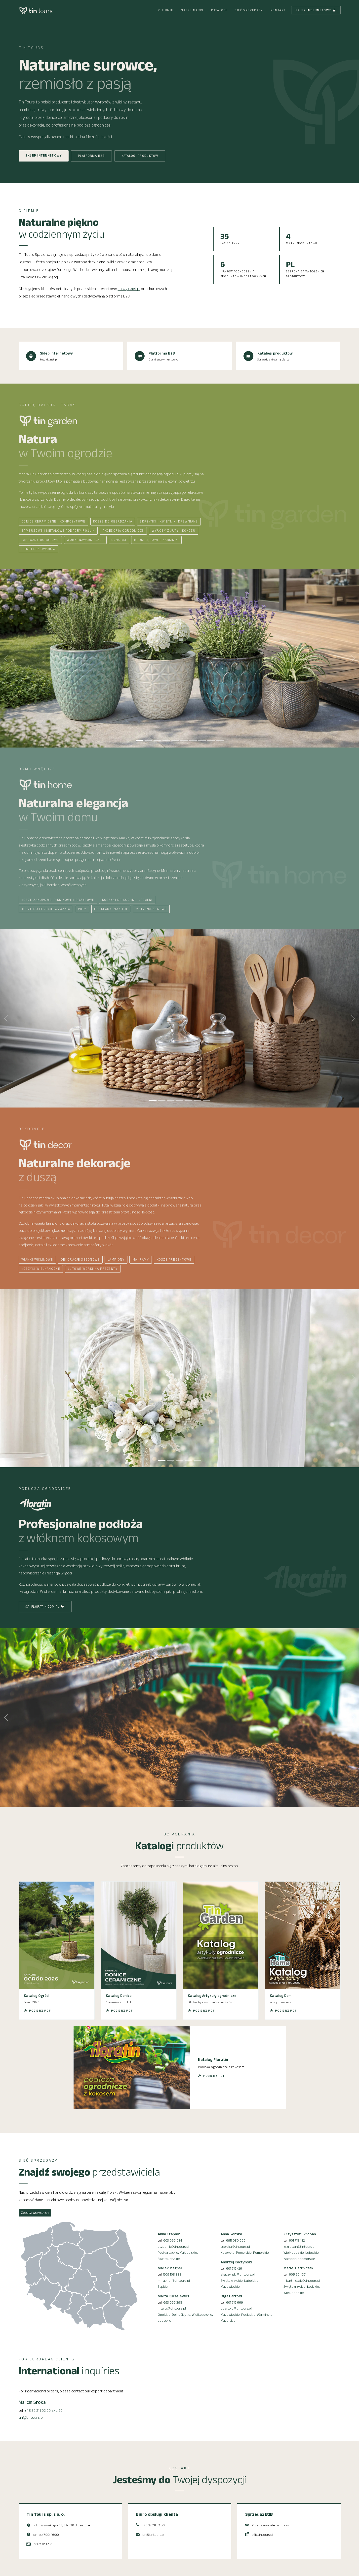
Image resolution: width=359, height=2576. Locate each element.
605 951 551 (297, 2274)
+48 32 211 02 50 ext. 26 (43, 2410)
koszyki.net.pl (129, 289)
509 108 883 (172, 2274)
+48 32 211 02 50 (153, 2525)
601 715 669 (234, 2302)
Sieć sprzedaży (249, 10)
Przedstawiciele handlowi (270, 2525)
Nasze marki (192, 10)
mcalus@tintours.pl (172, 2308)
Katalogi (219, 10)
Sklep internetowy (315, 10)
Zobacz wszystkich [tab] (35, 2213)
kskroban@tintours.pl (299, 2247)
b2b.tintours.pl (262, 2535)
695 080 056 (235, 2240)
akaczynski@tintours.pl (238, 2274)
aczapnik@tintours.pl (173, 2247)
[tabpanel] (249, 2280)
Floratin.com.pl (45, 1607)
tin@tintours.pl (31, 2417)
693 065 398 (172, 2302)
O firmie (165, 10)
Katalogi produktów (139, 156)
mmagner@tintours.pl (174, 2281)
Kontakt (278, 10)
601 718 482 (297, 2240)
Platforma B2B (91, 156)
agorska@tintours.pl (235, 2247)
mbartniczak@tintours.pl (301, 2281)
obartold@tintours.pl (236, 2308)
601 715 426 (234, 2268)
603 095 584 (172, 2240)
